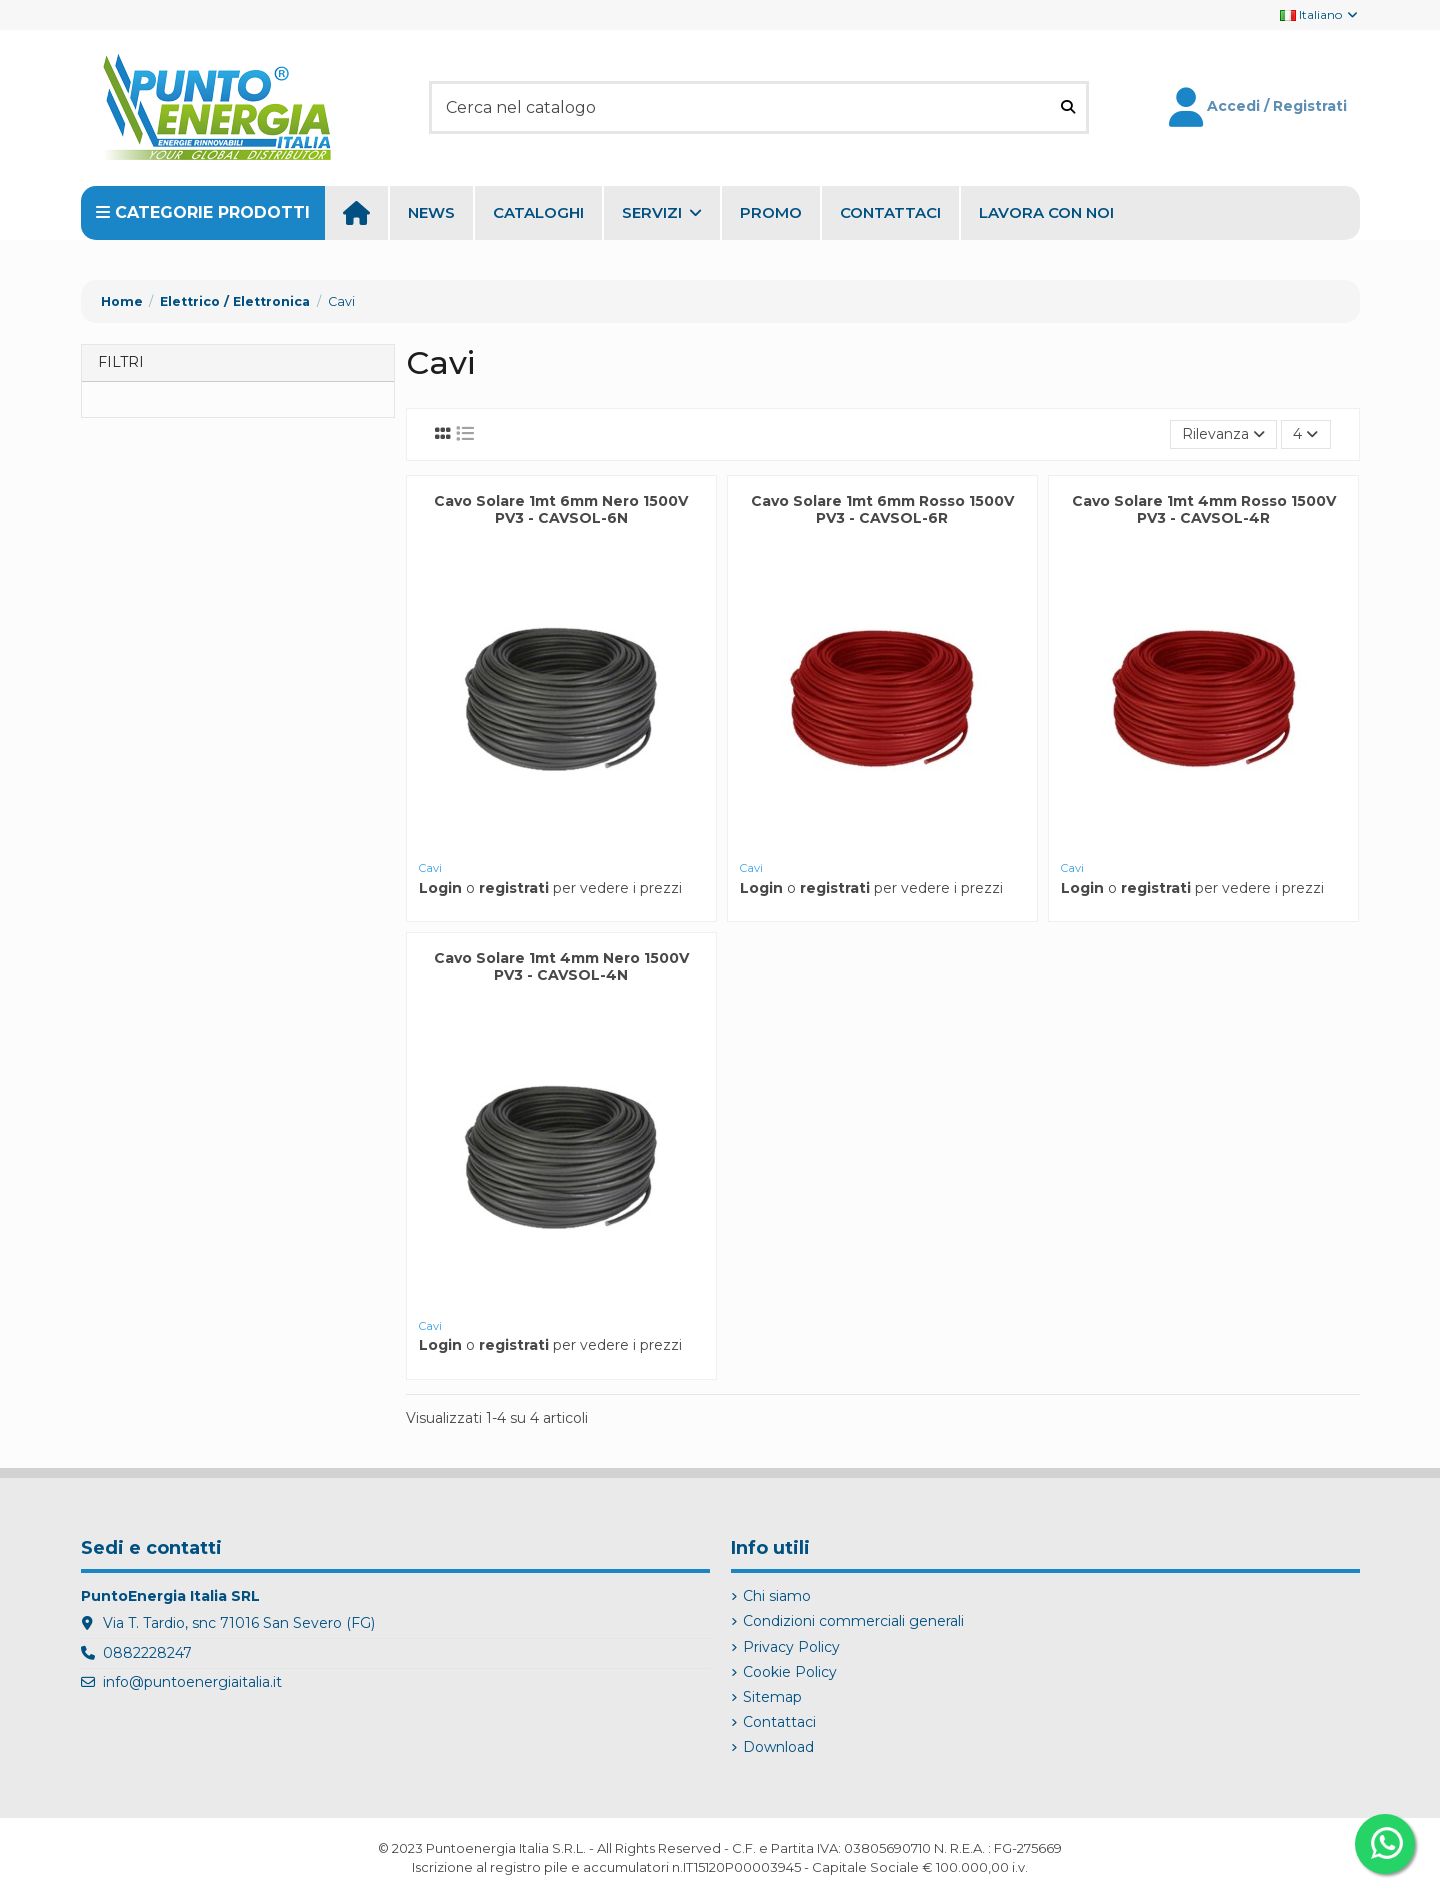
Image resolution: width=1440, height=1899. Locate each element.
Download (778, 1747)
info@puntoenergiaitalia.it (192, 1682)
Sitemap (772, 1697)
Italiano (1320, 14)
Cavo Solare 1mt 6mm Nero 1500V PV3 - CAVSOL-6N (561, 509)
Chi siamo (777, 1596)
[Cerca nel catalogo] (1068, 107)
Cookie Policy (790, 1672)
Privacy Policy (791, 1647)
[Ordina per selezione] (1223, 434)
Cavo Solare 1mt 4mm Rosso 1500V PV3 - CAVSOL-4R (1204, 509)
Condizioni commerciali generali (853, 1621)
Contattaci (779, 1722)
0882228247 (147, 1653)
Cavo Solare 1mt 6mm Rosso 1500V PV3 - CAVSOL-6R (882, 509)
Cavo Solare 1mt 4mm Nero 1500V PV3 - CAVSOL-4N (561, 966)
